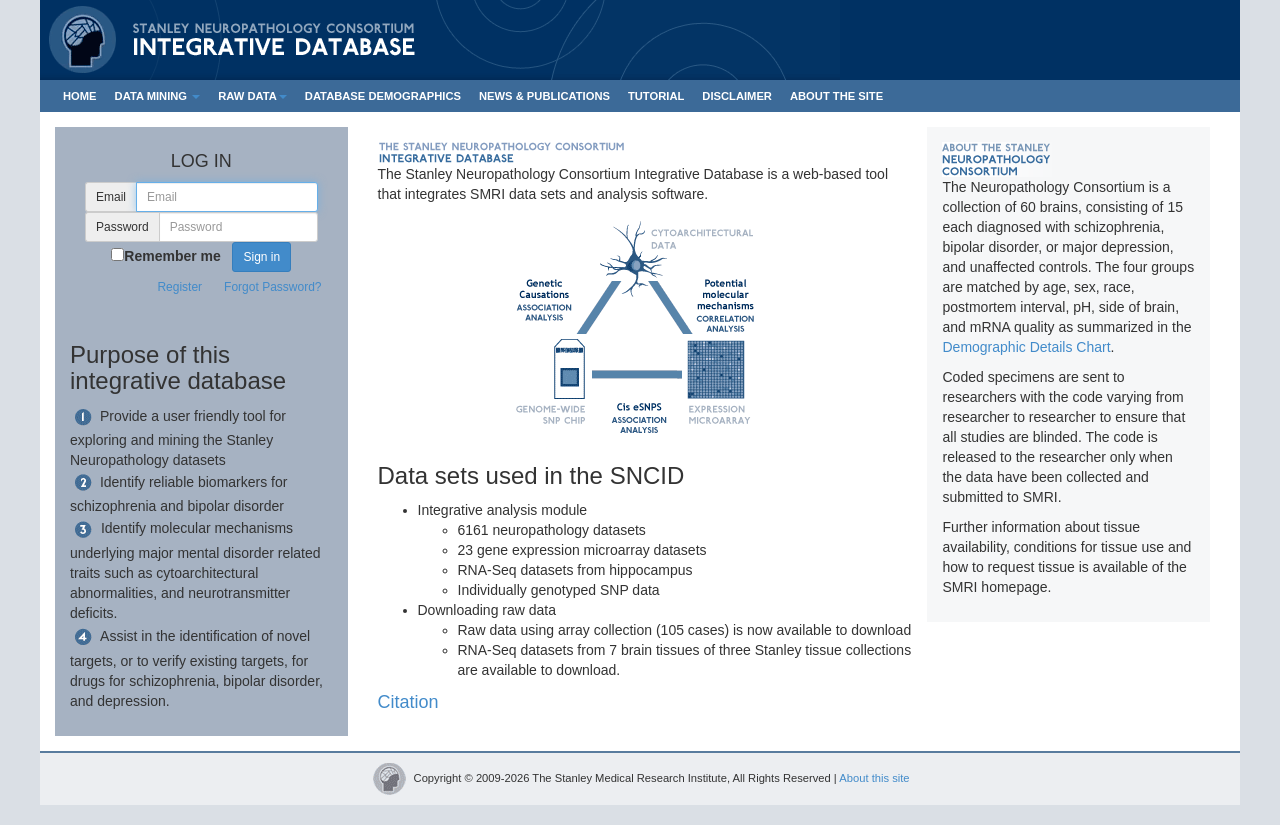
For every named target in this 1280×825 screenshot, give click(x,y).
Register (179, 287)
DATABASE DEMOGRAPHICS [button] (383, 96)
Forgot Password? (272, 287)
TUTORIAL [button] (656, 96)
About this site (874, 778)
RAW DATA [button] (252, 96)
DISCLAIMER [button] (737, 96)
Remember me (172, 256)
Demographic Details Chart (1026, 347)
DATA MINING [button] (158, 96)
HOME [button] (80, 96)
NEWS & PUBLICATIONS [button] (544, 96)
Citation (408, 702)
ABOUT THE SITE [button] (836, 96)
